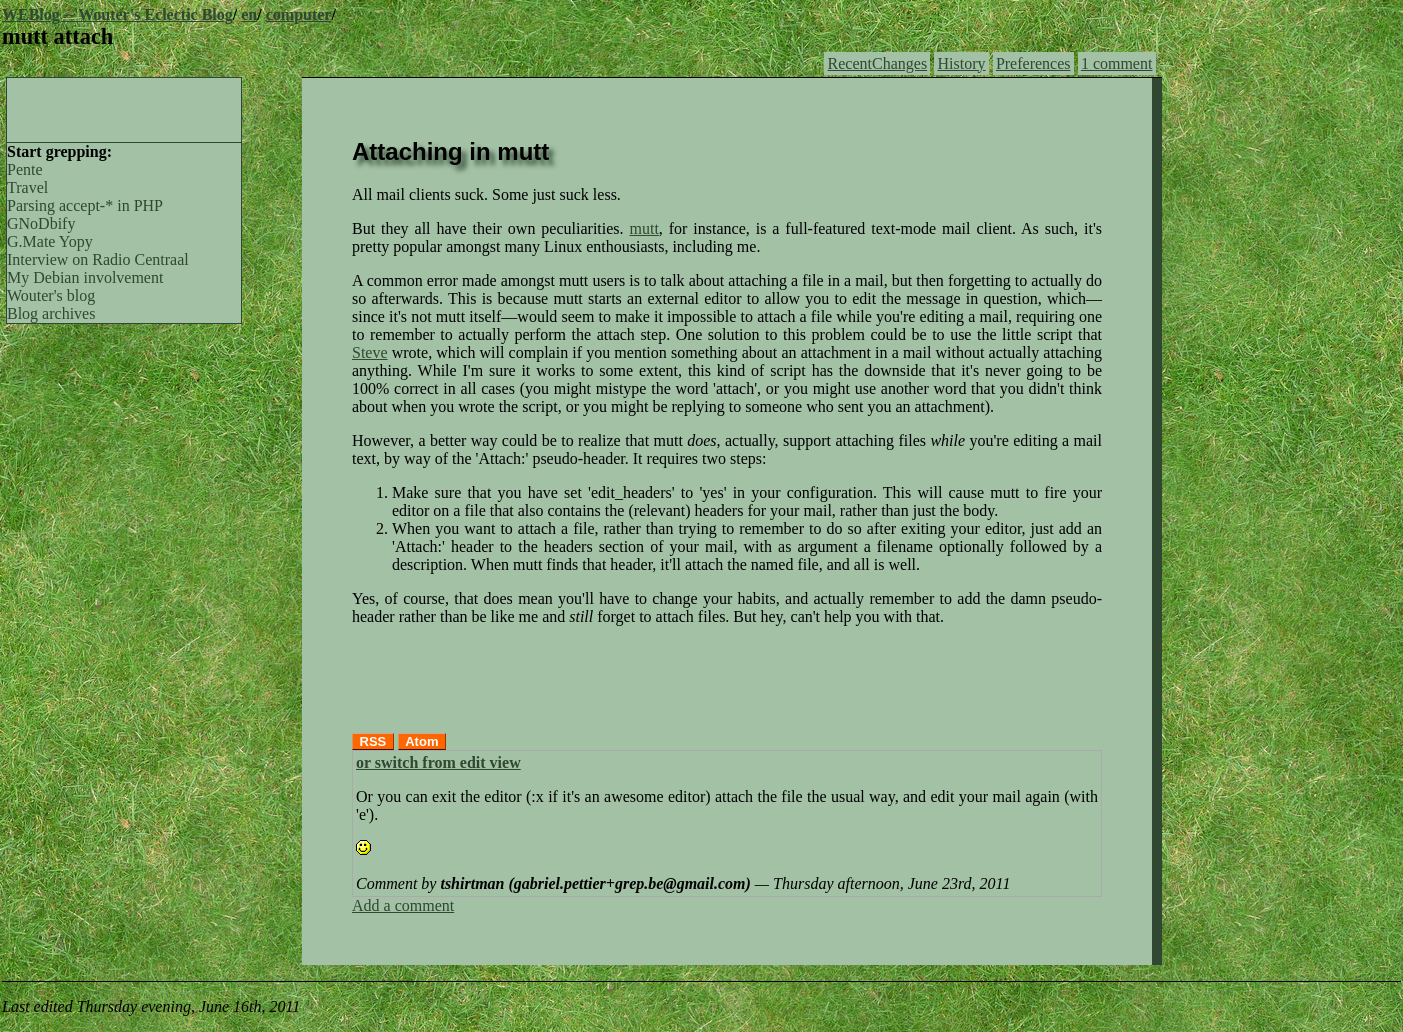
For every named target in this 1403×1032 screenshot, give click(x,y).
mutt (643, 228)
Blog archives (51, 313)
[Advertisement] (124, 108)
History (962, 63)
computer (299, 14)
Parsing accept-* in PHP (85, 205)
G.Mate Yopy (50, 241)
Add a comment (403, 905)
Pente (25, 169)
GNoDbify (41, 223)
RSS (373, 741)
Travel (27, 187)
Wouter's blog (51, 295)
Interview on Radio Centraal (98, 259)
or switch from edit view (438, 762)
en (249, 14)
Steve (370, 352)
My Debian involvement (85, 277)
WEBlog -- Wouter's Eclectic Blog (117, 14)
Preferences (1033, 63)
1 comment (1117, 63)
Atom (421, 741)
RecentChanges (878, 63)
